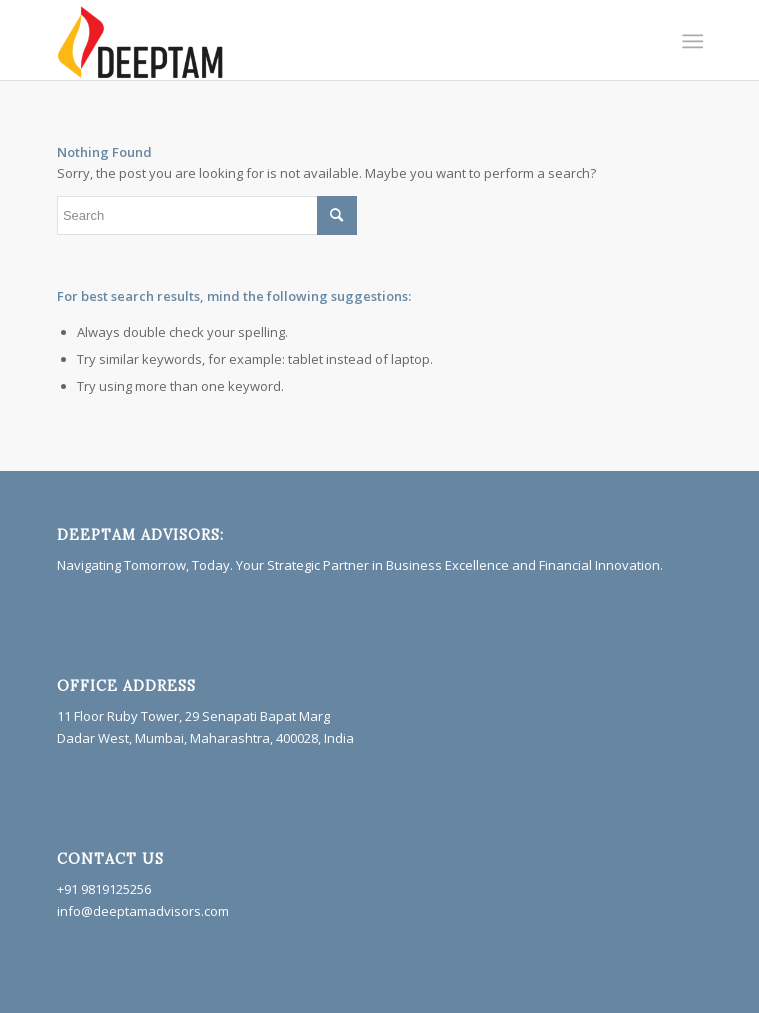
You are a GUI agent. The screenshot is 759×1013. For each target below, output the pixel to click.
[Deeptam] (315, 40)
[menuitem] (690, 41)
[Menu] (690, 41)
